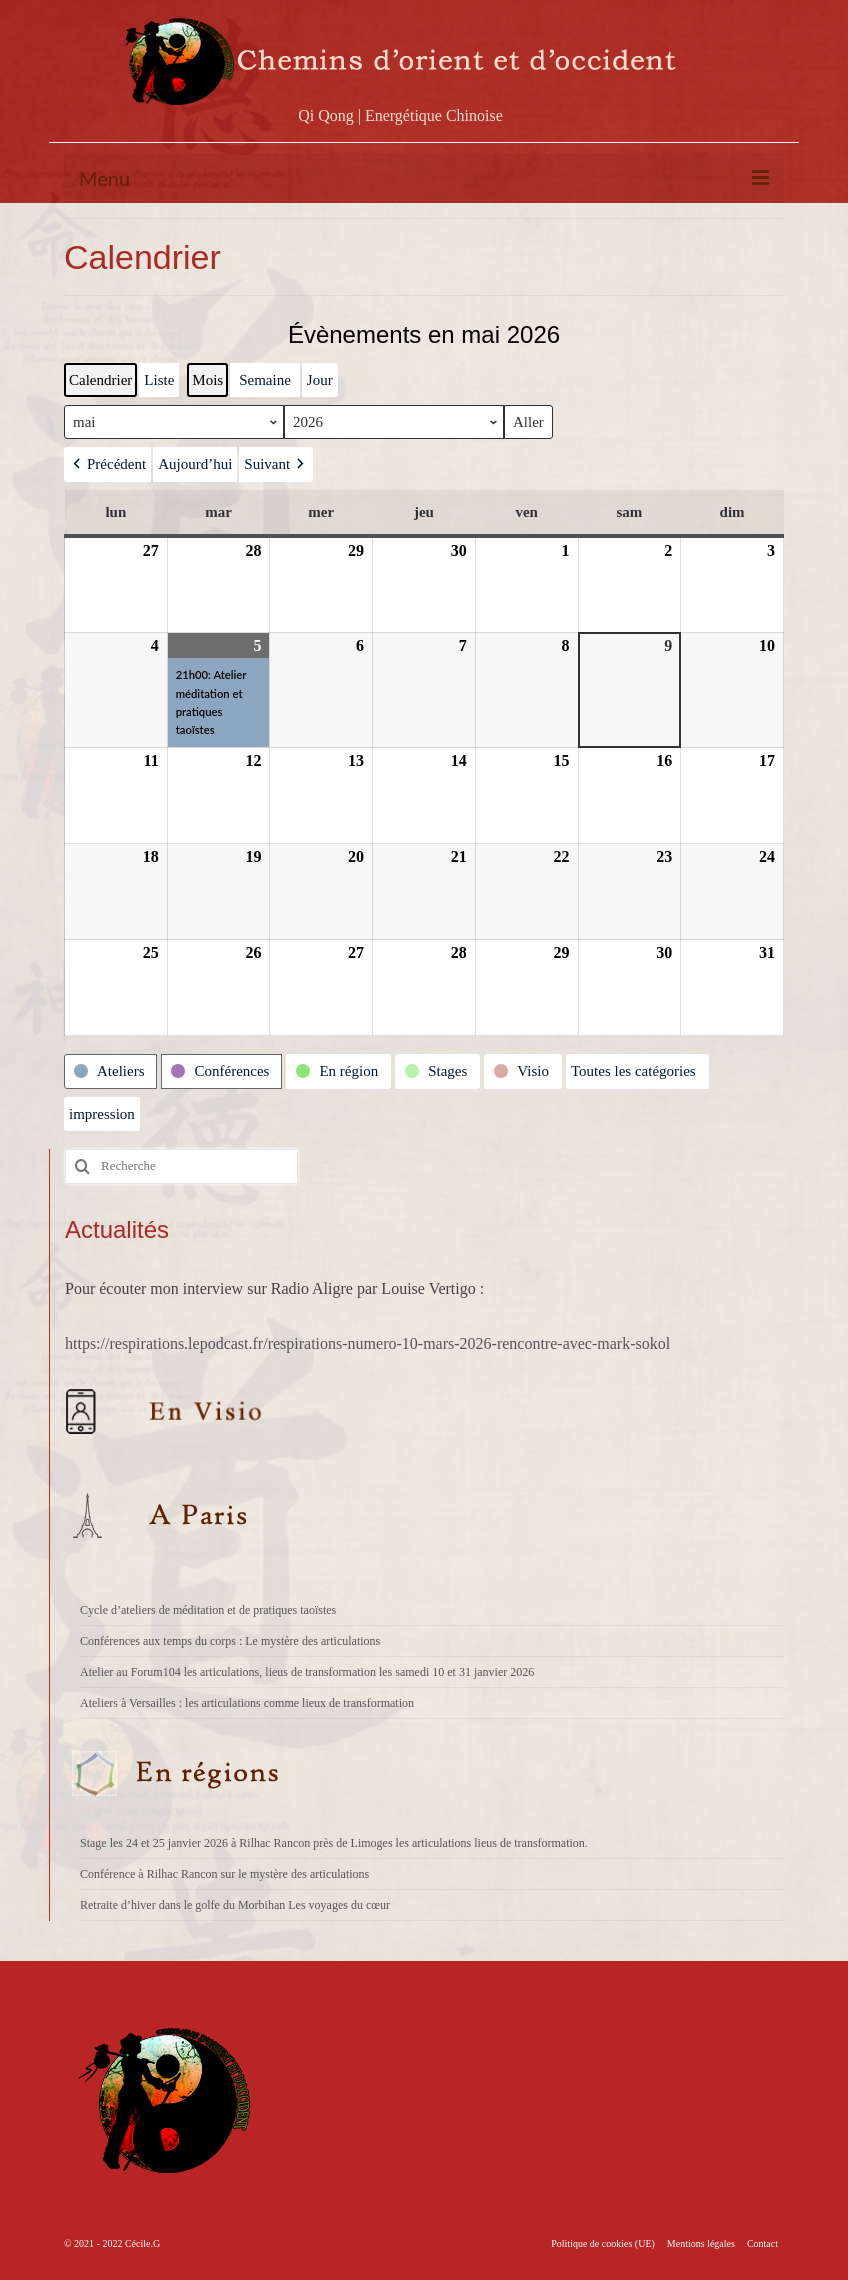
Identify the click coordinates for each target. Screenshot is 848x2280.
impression (101, 1118)
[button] (107, 464)
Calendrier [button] (100, 384)
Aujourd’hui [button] (195, 464)
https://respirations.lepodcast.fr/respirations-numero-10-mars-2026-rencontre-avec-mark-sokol (367, 1343)
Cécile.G (142, 2243)
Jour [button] (320, 380)
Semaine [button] (265, 380)
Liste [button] (158, 384)
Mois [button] (207, 380)
